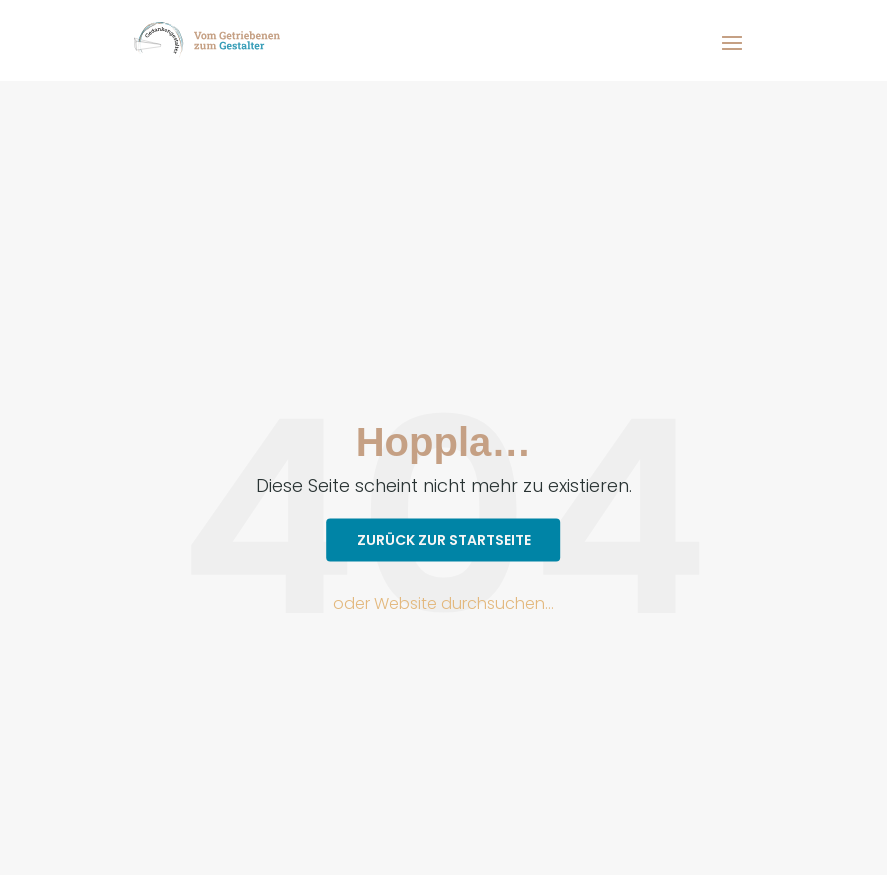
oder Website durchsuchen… (443, 603)
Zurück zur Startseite (444, 539)
